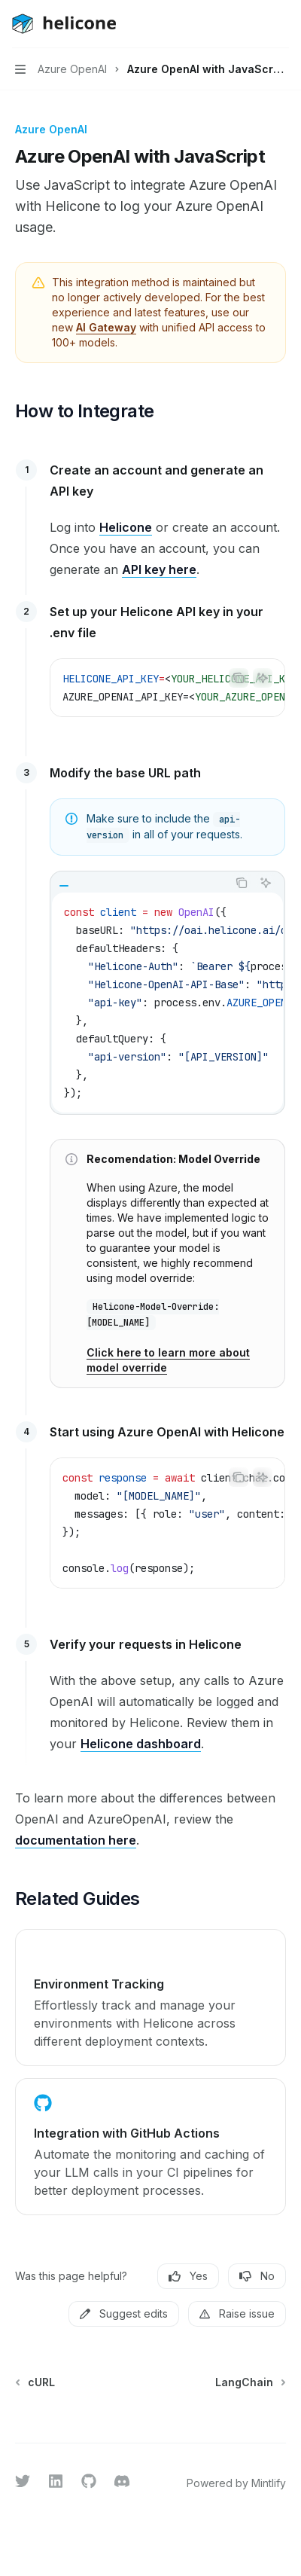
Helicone (125, 527)
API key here (159, 569)
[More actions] (281, 24)
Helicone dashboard (141, 1743)
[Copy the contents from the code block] (238, 678)
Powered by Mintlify (236, 2483)
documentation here (75, 1840)
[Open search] (253, 24)
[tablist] (139, 883)
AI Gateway (106, 327)
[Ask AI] (262, 678)
